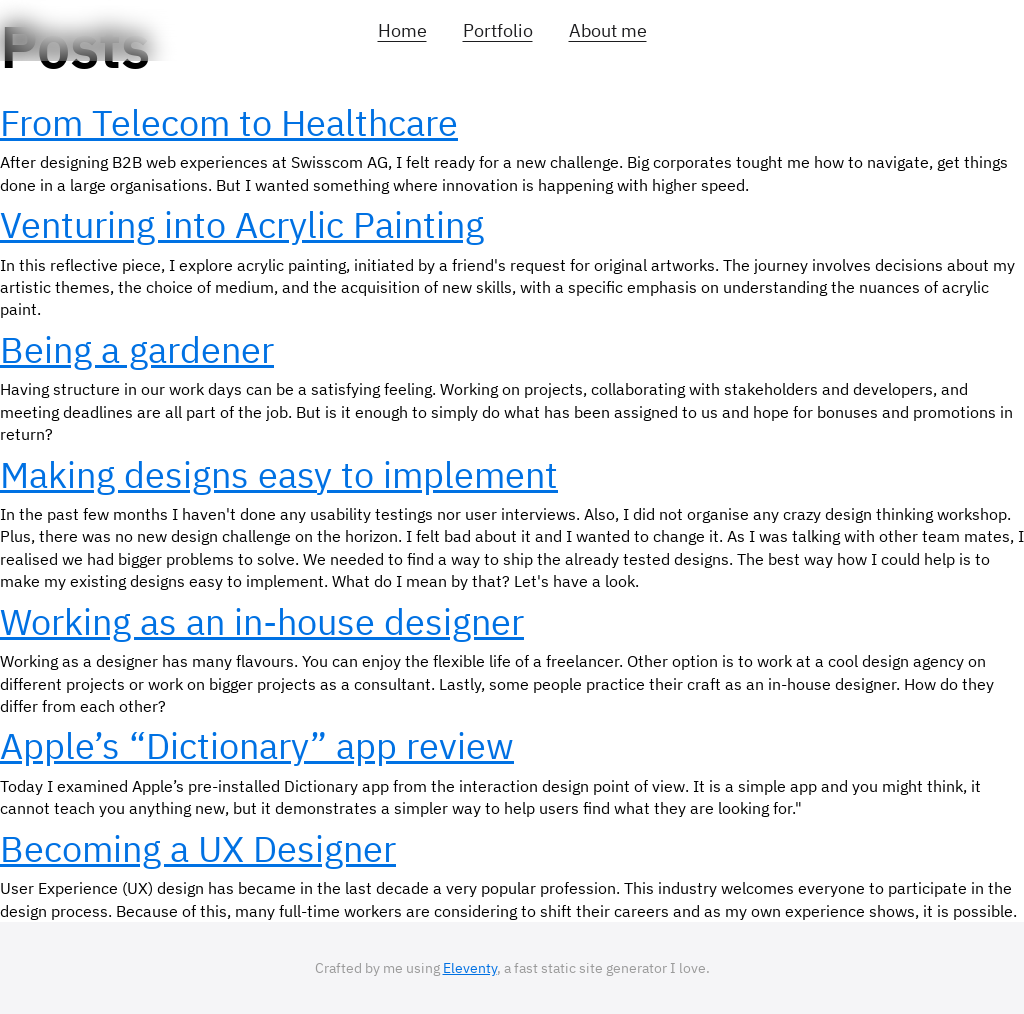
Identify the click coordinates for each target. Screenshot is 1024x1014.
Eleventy (470, 967)
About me (608, 30)
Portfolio (498, 30)
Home (402, 30)
